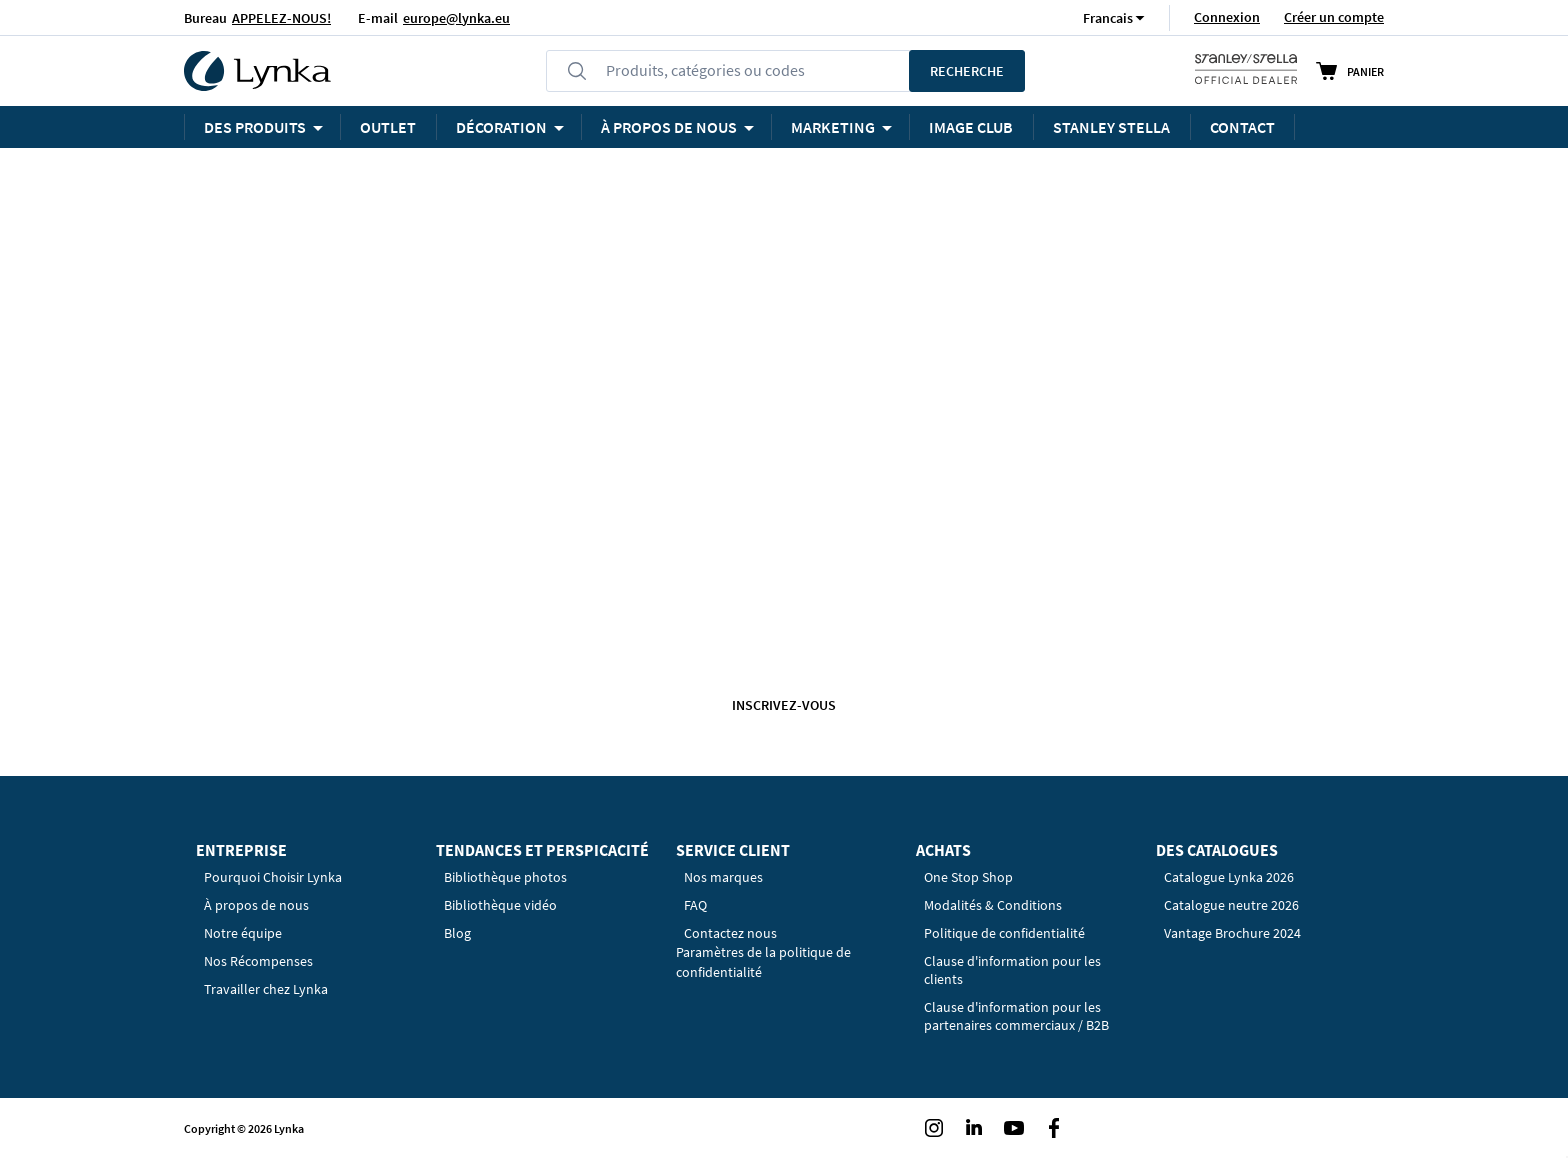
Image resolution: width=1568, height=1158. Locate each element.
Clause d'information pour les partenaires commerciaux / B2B (1016, 1016)
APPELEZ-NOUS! (281, 18)
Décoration (501, 127)
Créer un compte (1334, 17)
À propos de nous (256, 905)
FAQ (695, 905)
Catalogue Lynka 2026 (1229, 877)
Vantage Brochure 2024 (1232, 933)
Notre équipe (243, 933)
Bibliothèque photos (505, 877)
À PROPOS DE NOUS (669, 127)
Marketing (833, 127)
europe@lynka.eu (456, 18)
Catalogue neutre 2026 (1231, 905)
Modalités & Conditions (993, 905)
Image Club (971, 127)
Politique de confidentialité (1004, 933)
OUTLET (388, 127)
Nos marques (723, 877)
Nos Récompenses (258, 961)
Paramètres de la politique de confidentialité (763, 962)
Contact (1242, 127)
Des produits (255, 127)
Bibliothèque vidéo (500, 905)
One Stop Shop (968, 877)
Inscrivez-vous (784, 705)
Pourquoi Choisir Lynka (273, 877)
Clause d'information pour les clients (1012, 970)
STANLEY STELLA (1111, 127)
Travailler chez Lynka (266, 989)
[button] (1108, 17)
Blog (457, 933)
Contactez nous (730, 933)
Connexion (1227, 17)
